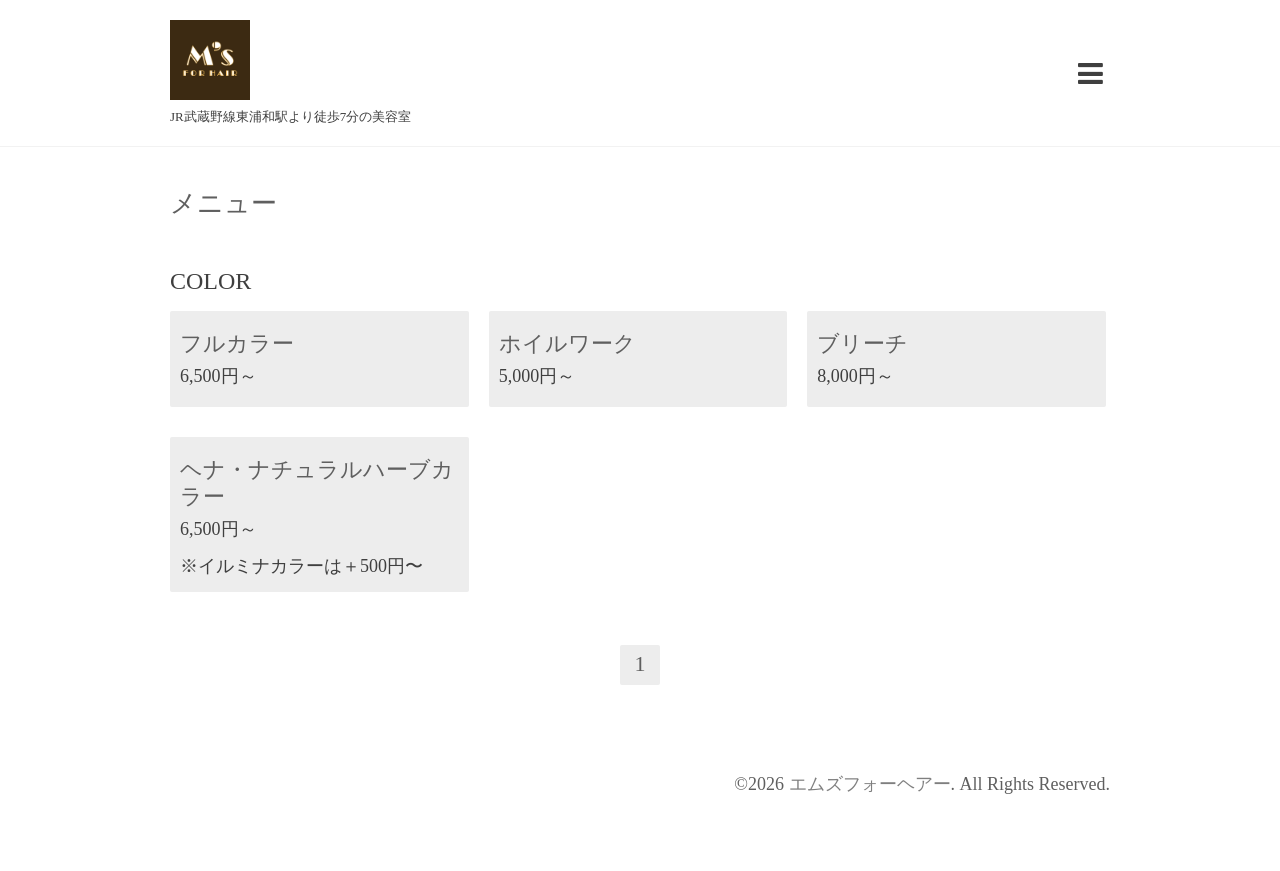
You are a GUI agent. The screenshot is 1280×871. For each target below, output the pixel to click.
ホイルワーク (567, 343)
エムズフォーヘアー (870, 784)
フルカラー (237, 343)
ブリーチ (862, 343)
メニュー (223, 204)
